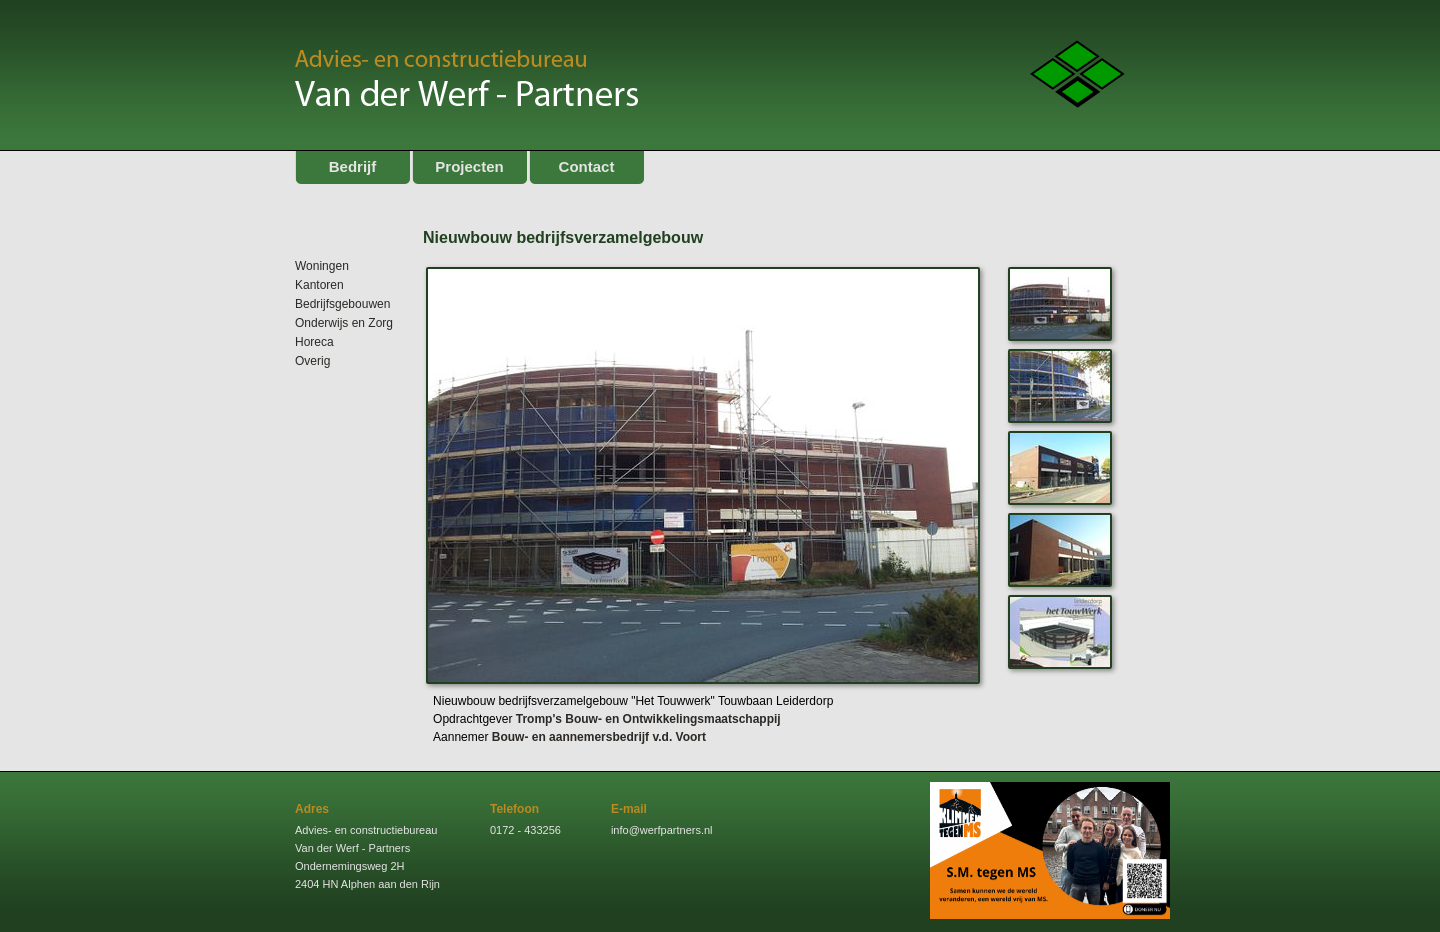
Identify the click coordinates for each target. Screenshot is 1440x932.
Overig (312, 361)
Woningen (322, 266)
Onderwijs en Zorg (344, 323)
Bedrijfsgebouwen (342, 304)
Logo (1077, 74)
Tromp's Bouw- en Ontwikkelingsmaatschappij (648, 719)
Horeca (314, 342)
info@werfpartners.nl (662, 830)
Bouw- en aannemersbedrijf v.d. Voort (599, 737)
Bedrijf (353, 166)
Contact (587, 166)
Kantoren (319, 285)
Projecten (469, 166)
